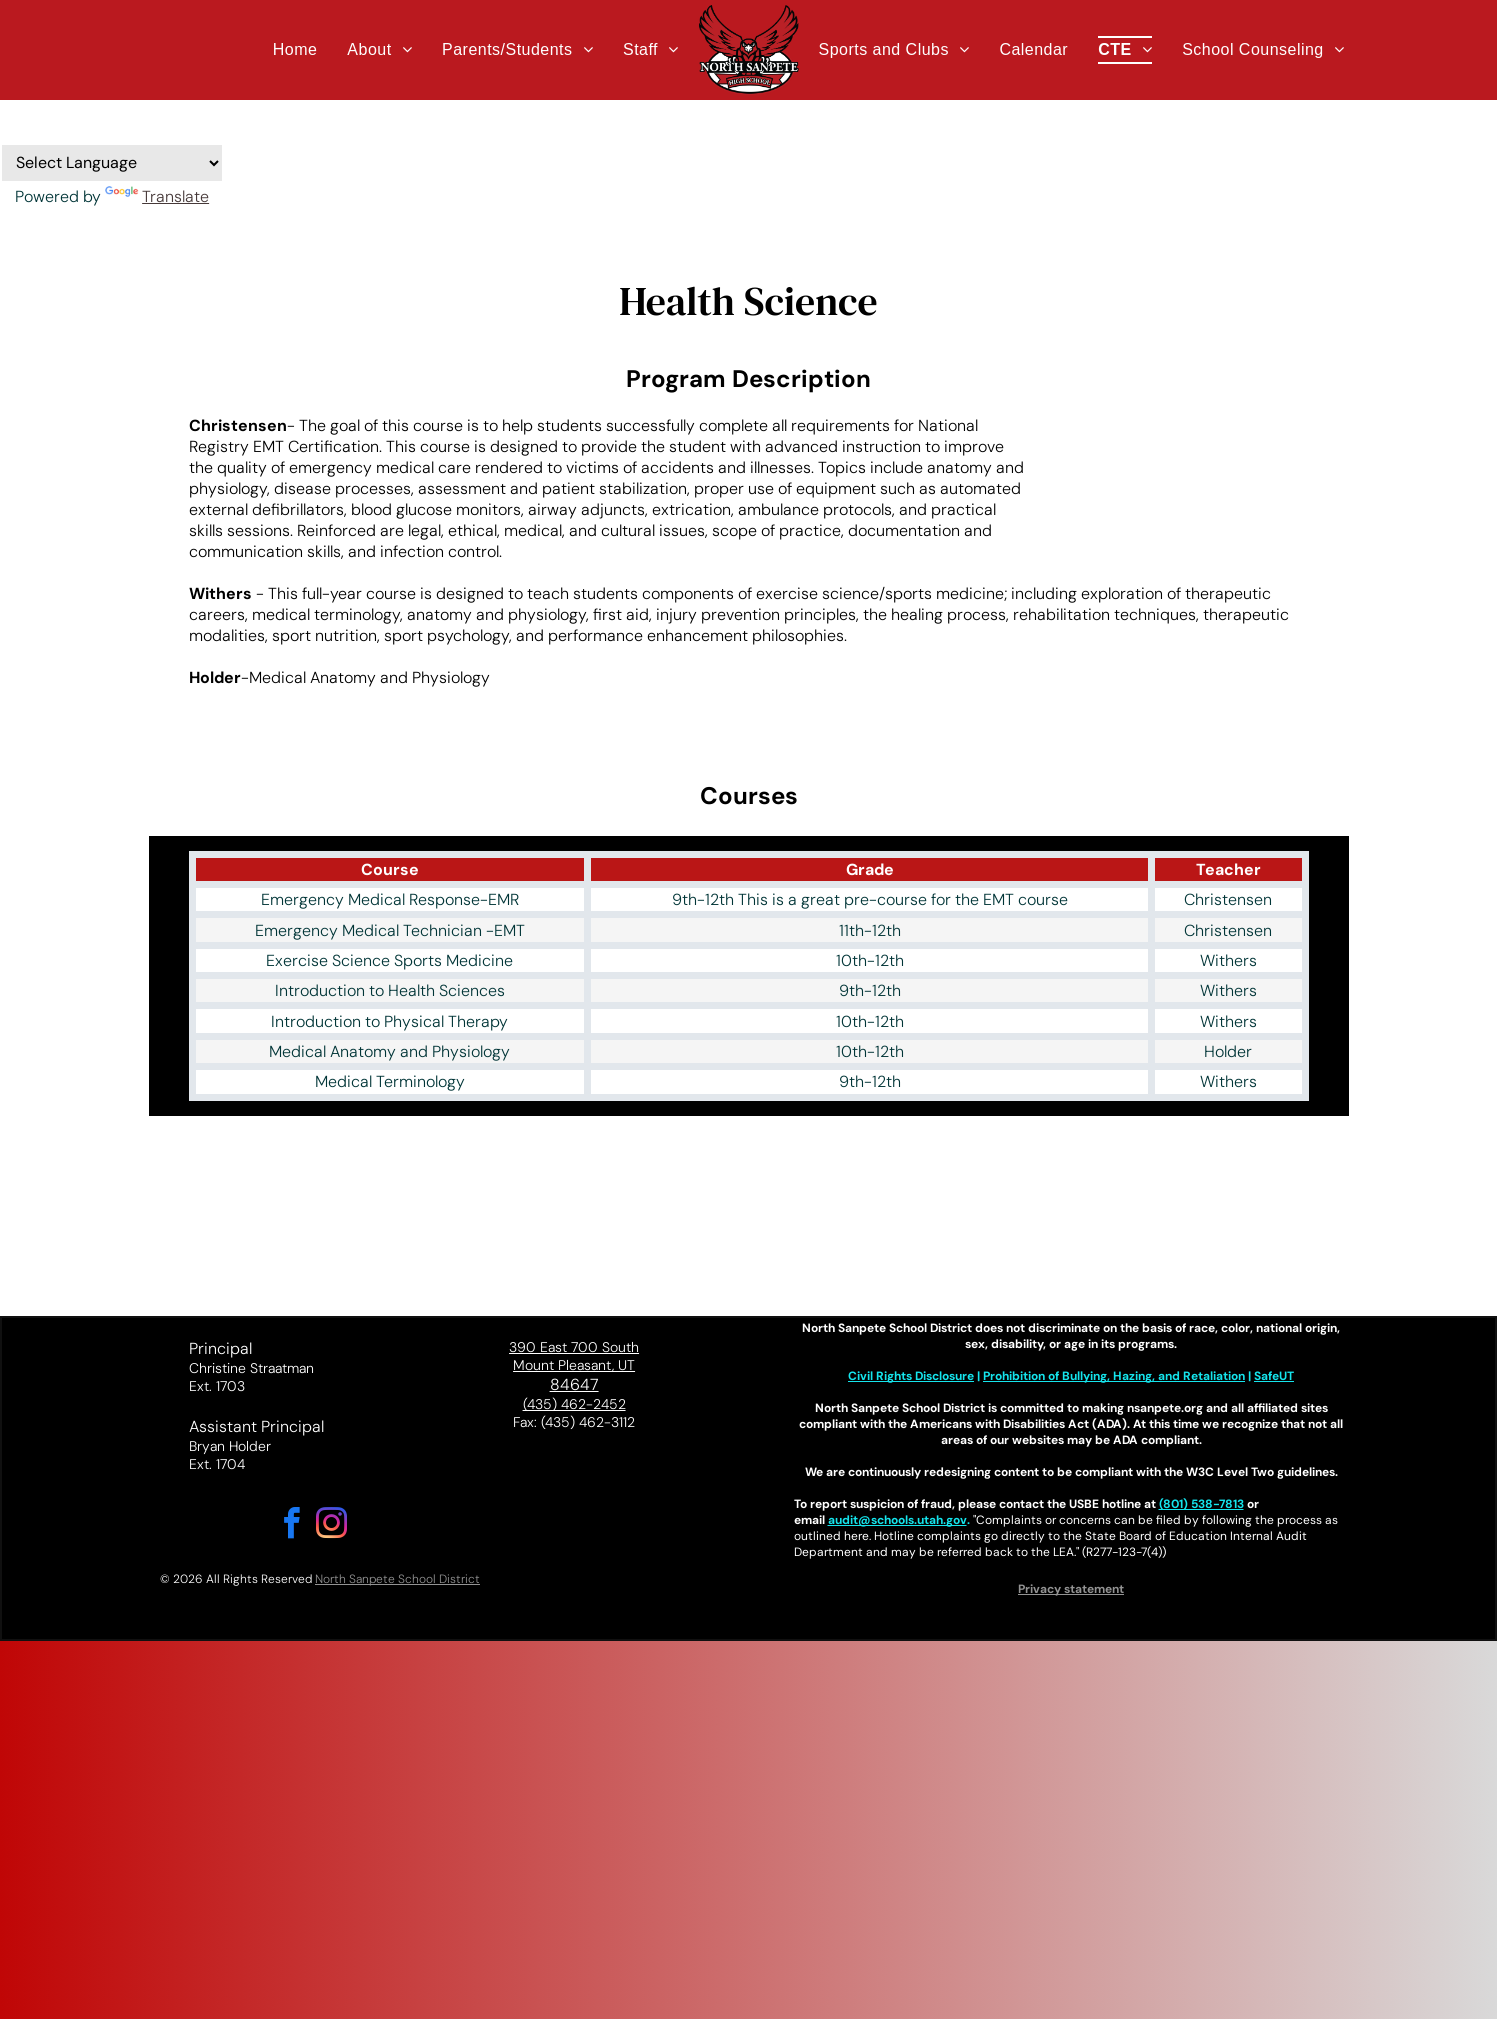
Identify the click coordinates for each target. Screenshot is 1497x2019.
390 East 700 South (574, 1347)
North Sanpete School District (397, 1579)
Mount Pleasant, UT (574, 1365)
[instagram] (332, 1526)
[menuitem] (295, 50)
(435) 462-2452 (574, 1404)
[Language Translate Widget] (112, 163)
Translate (157, 196)
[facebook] (292, 1526)
